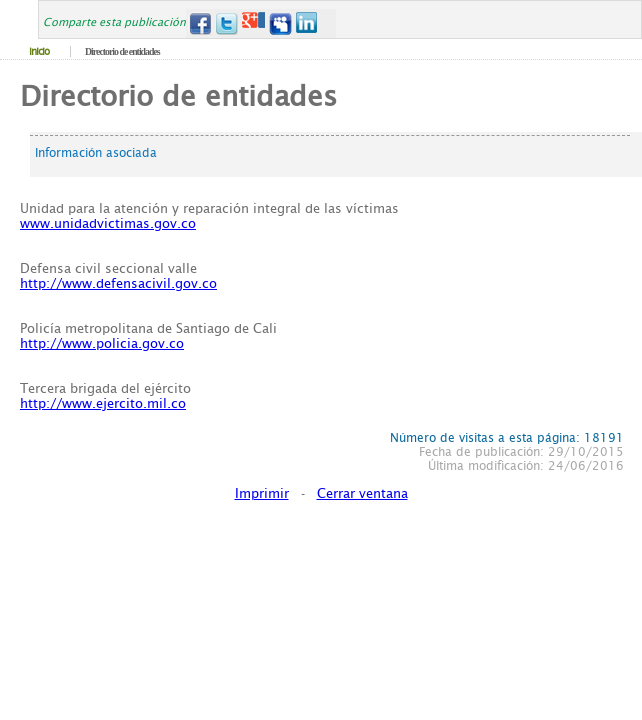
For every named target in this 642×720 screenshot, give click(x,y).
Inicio (39, 51)
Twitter (226, 23)
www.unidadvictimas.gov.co (108, 223)
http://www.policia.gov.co (102, 343)
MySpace (280, 23)
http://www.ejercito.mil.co (103, 403)
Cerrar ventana (362, 493)
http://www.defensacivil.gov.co (118, 283)
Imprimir (262, 493)
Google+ (253, 23)
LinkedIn (307, 23)
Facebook (199, 23)
